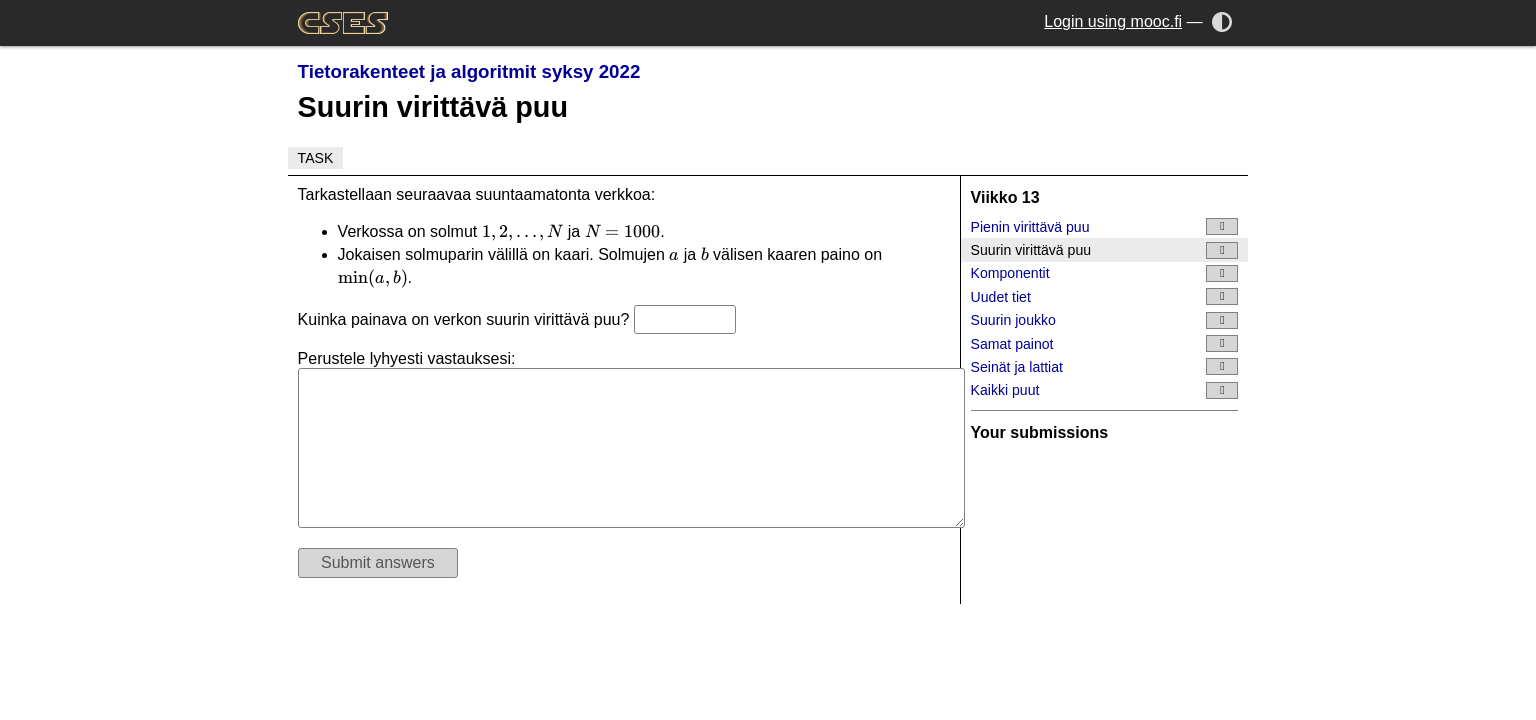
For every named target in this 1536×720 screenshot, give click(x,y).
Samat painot (1105, 343)
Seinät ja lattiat (1105, 366)
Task (316, 158)
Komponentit (1105, 273)
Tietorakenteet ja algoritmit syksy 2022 (469, 71)
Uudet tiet (1105, 296)
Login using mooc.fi (1113, 21)
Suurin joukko (1105, 320)
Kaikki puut (1105, 390)
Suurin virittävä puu (1105, 250)
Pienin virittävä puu (1105, 226)
